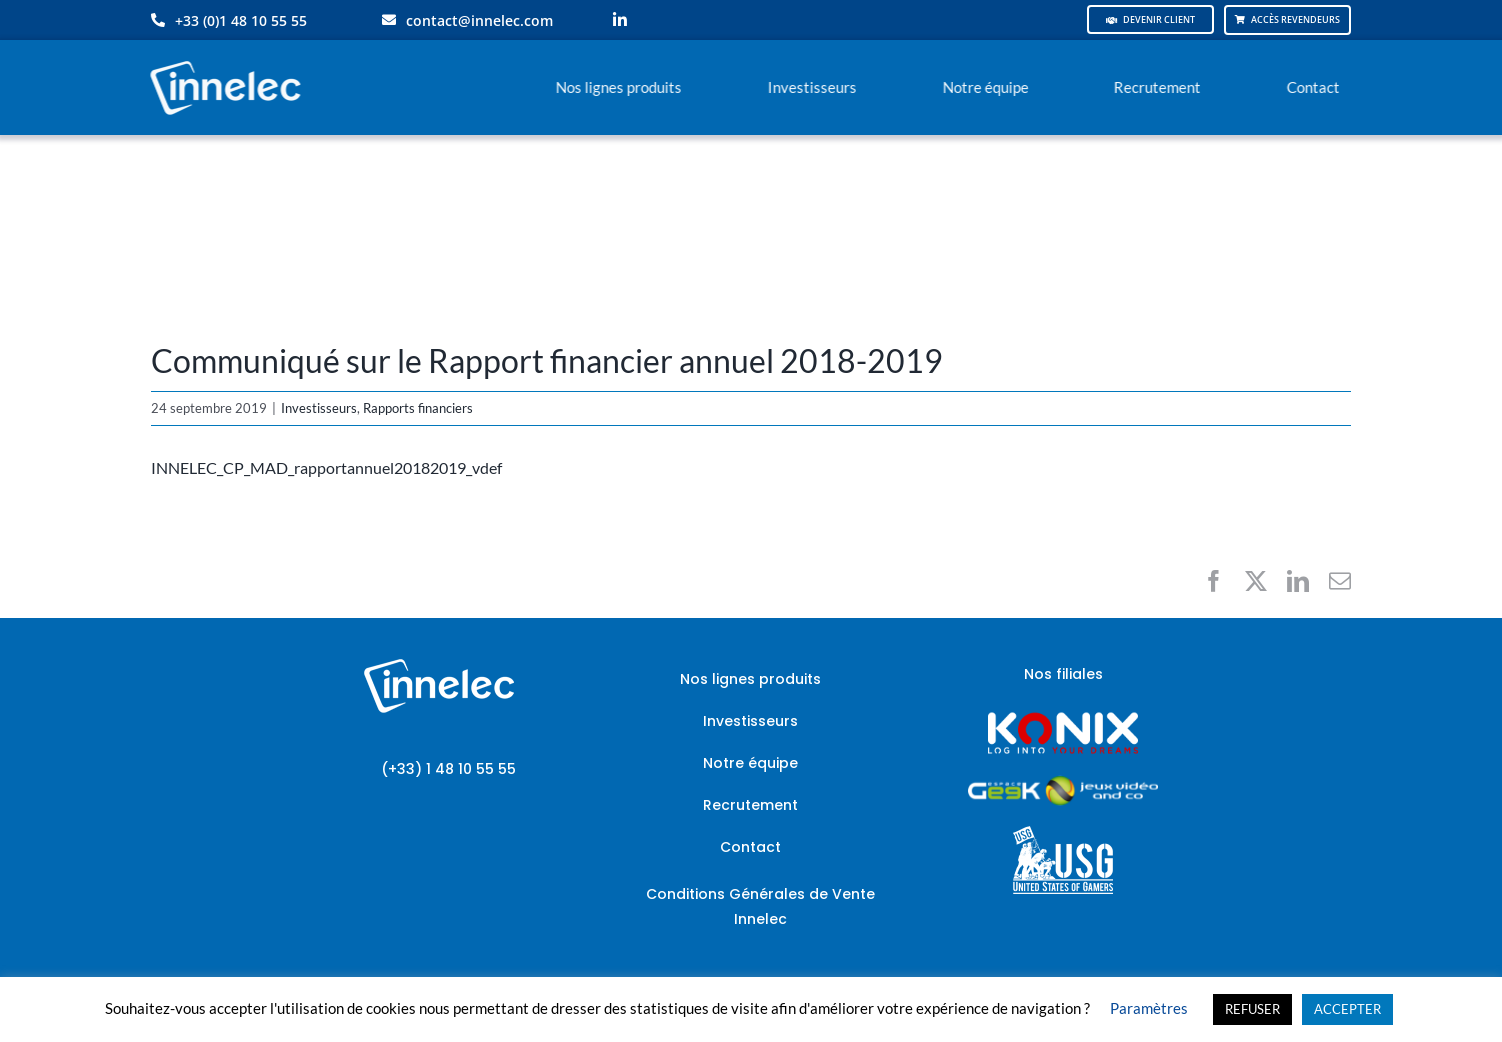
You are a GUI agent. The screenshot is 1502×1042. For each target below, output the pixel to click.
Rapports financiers (418, 408)
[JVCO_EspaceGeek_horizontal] (1063, 782)
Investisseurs (319, 408)
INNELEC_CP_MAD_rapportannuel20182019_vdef (326, 467)
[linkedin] (620, 20)
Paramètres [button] (1149, 1008)
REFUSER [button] (1252, 1009)
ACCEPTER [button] (1347, 1009)
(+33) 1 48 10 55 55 (448, 769)
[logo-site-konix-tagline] (1063, 718)
